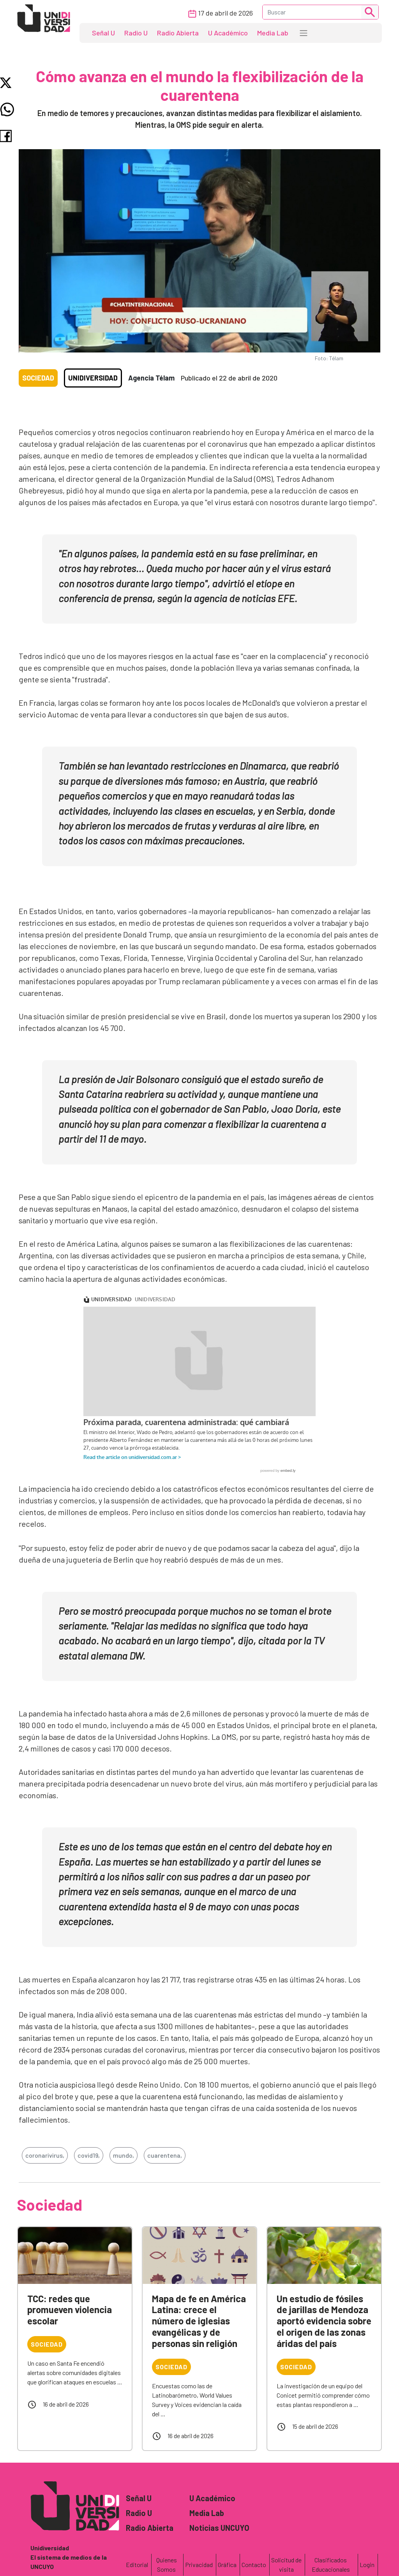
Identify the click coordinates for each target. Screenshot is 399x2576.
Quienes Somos (166, 2564)
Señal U (103, 32)
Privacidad (199, 2564)
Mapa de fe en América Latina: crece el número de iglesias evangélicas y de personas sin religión (199, 2321)
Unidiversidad (93, 378)
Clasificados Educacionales (331, 2564)
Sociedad (38, 378)
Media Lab (272, 32)
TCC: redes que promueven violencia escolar (69, 2310)
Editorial (137, 2564)
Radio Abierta (178, 32)
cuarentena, (164, 2155)
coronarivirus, (44, 2155)
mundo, (123, 2155)
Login (367, 2564)
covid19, (89, 2155)
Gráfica (227, 2564)
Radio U (136, 32)
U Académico (228, 32)
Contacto (254, 2564)
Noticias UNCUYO (219, 2527)
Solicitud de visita (286, 2564)
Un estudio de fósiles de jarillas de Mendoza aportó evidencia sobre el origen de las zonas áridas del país (324, 2321)
